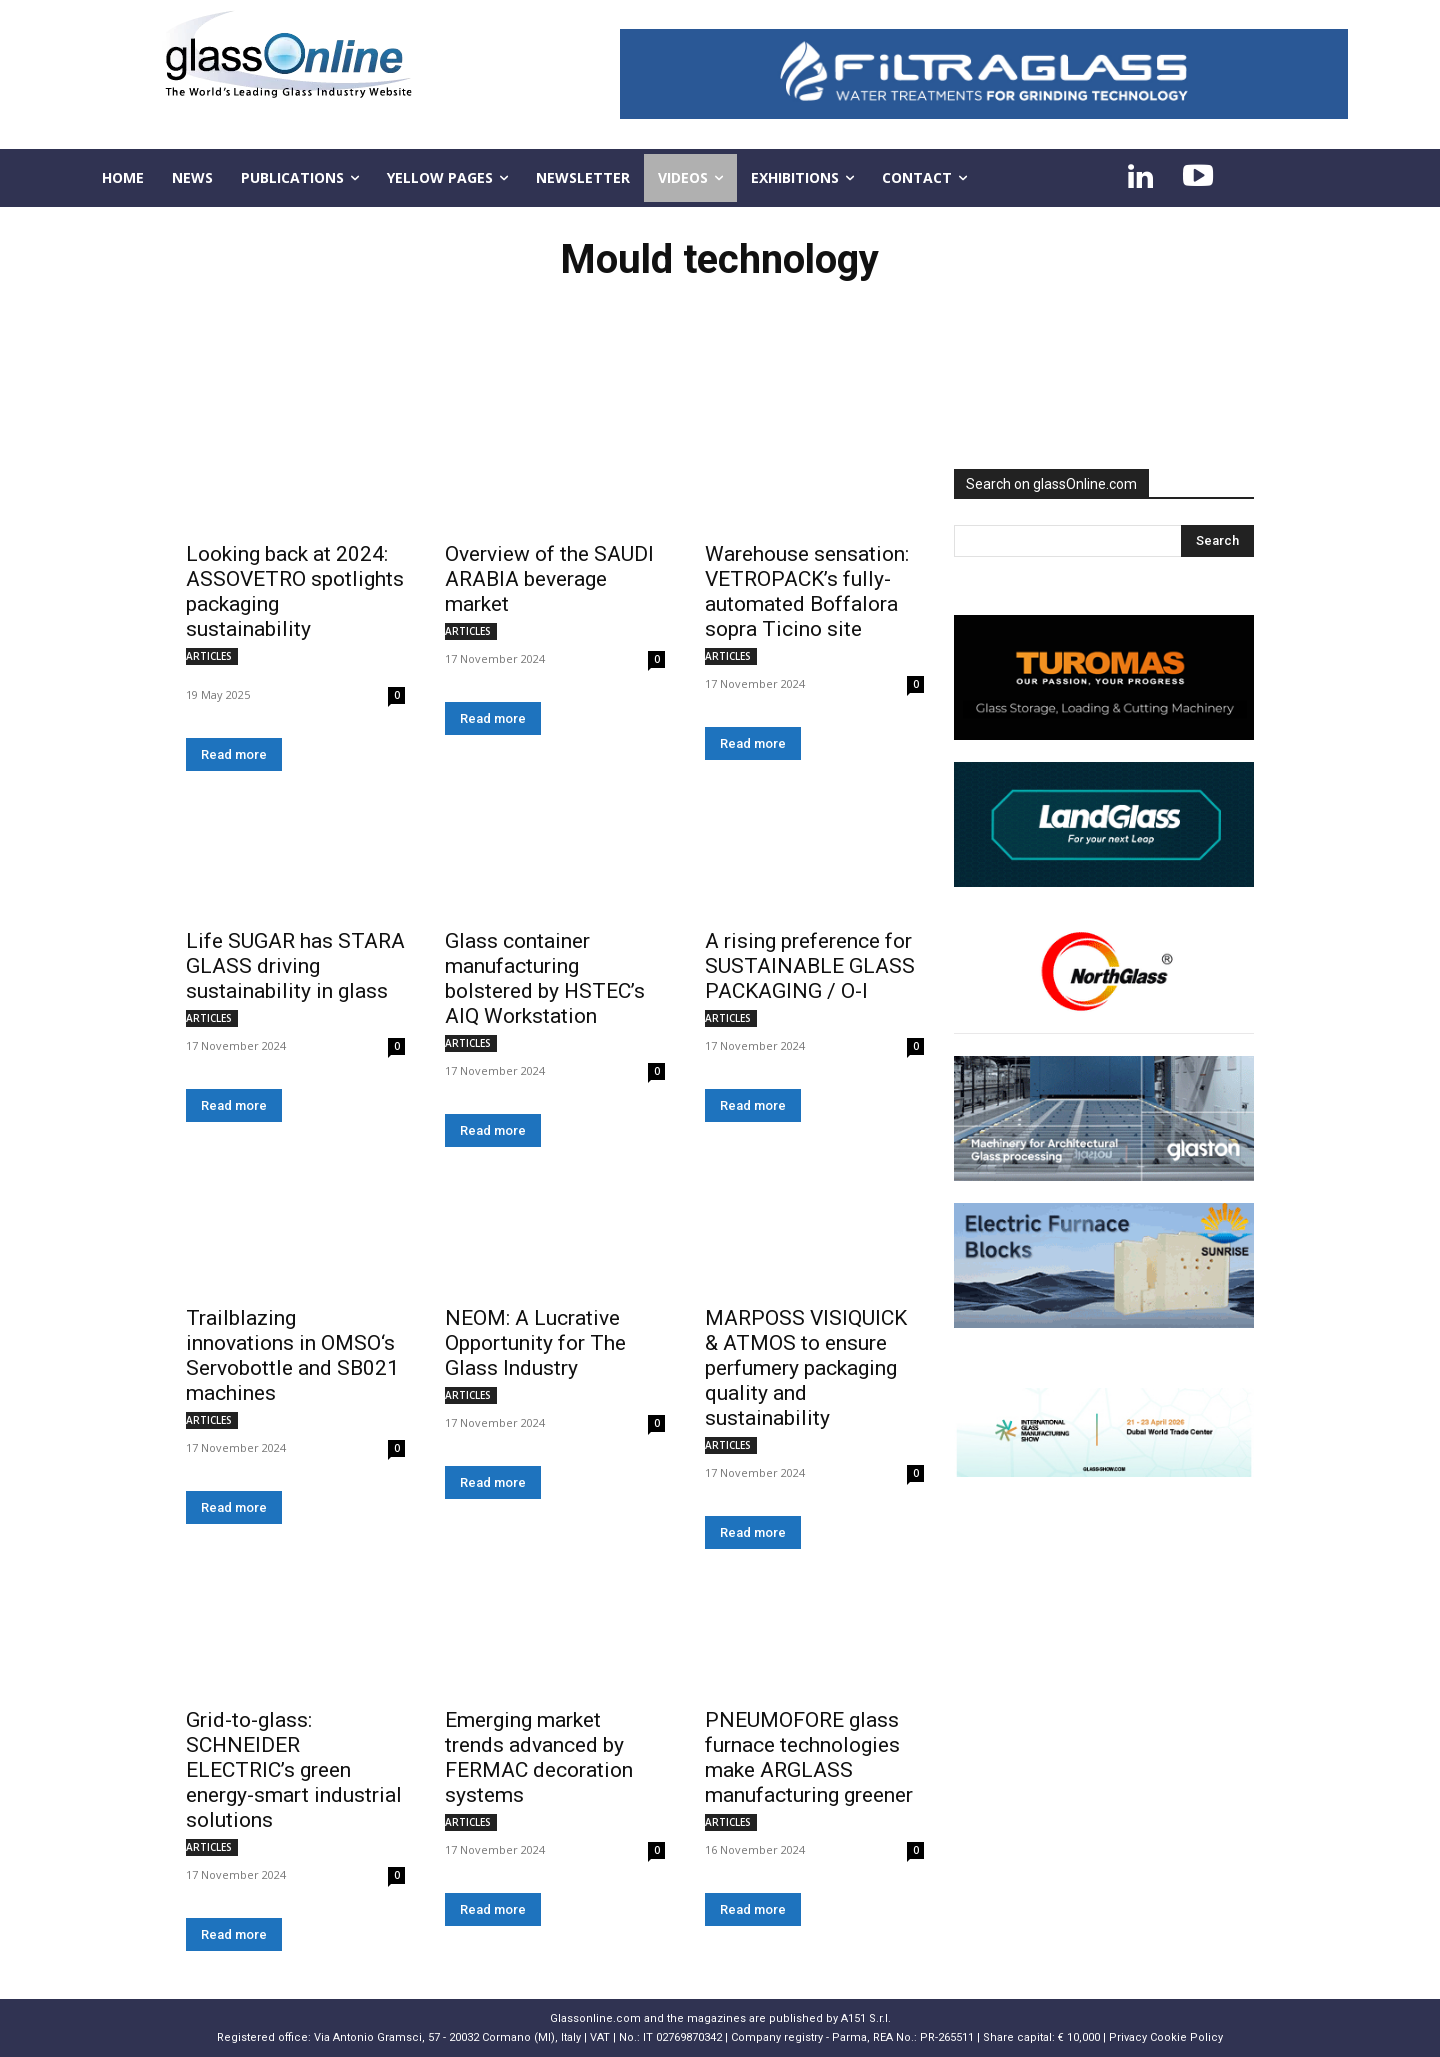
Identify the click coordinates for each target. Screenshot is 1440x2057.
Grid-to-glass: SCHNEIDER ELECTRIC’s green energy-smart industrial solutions (294, 1770)
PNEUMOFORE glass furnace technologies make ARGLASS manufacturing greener (809, 1757)
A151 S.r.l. (866, 2018)
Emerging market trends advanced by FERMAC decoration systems (539, 1757)
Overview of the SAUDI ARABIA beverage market (549, 579)
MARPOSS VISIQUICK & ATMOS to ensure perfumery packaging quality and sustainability (806, 1368)
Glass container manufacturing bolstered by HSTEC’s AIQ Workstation (545, 978)
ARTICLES (209, 656)
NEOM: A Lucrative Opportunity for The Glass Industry (535, 1343)
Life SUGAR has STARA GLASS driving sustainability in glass (295, 966)
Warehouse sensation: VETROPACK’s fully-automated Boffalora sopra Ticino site (807, 591)
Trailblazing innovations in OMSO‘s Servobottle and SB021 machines (292, 1355)
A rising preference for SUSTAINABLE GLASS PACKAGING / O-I (810, 966)
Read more (234, 754)
